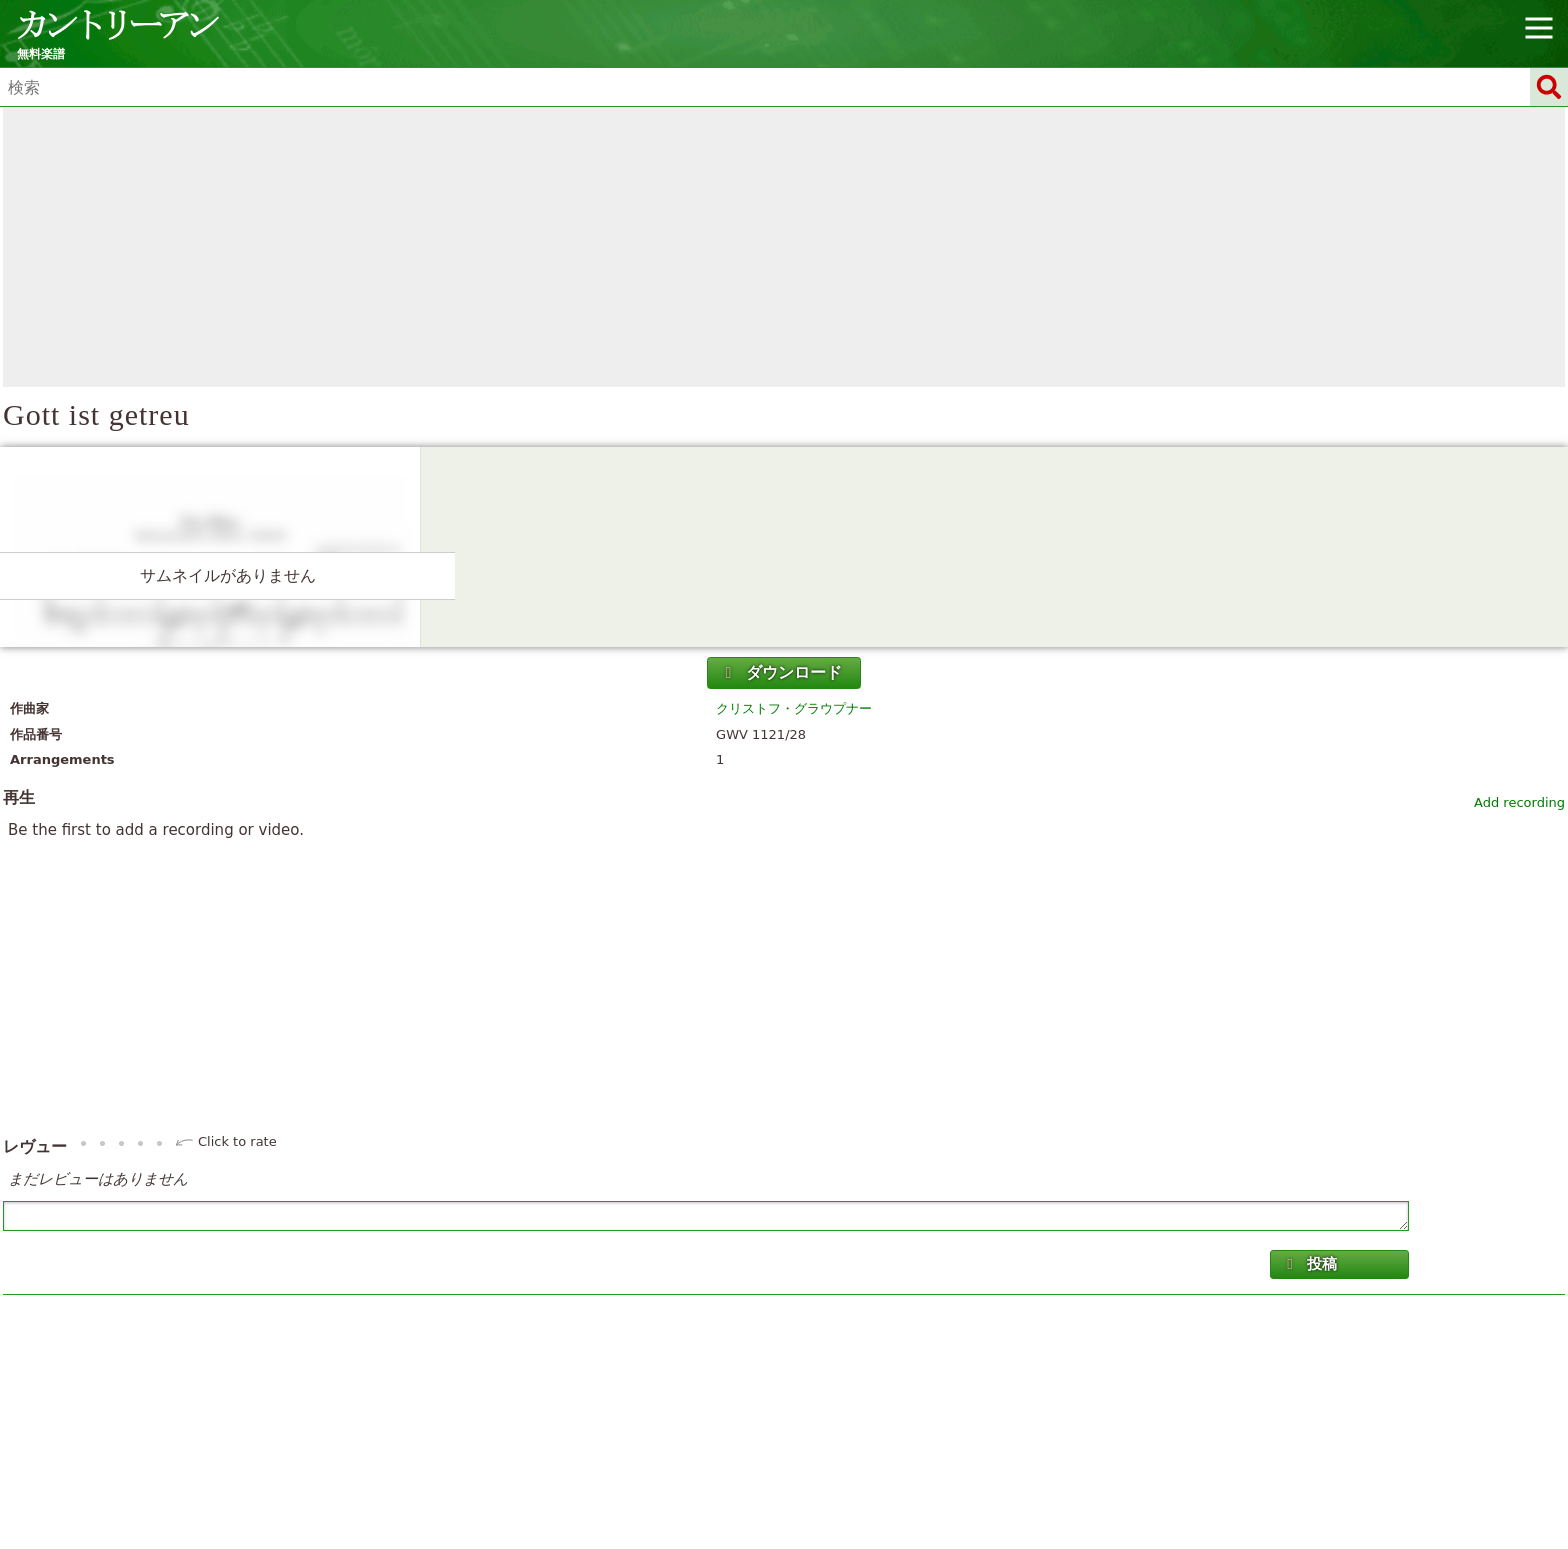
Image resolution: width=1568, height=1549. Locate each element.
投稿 (1310, 1264)
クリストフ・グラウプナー (794, 708)
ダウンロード (781, 672)
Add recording (1519, 802)
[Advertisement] (784, 247)
